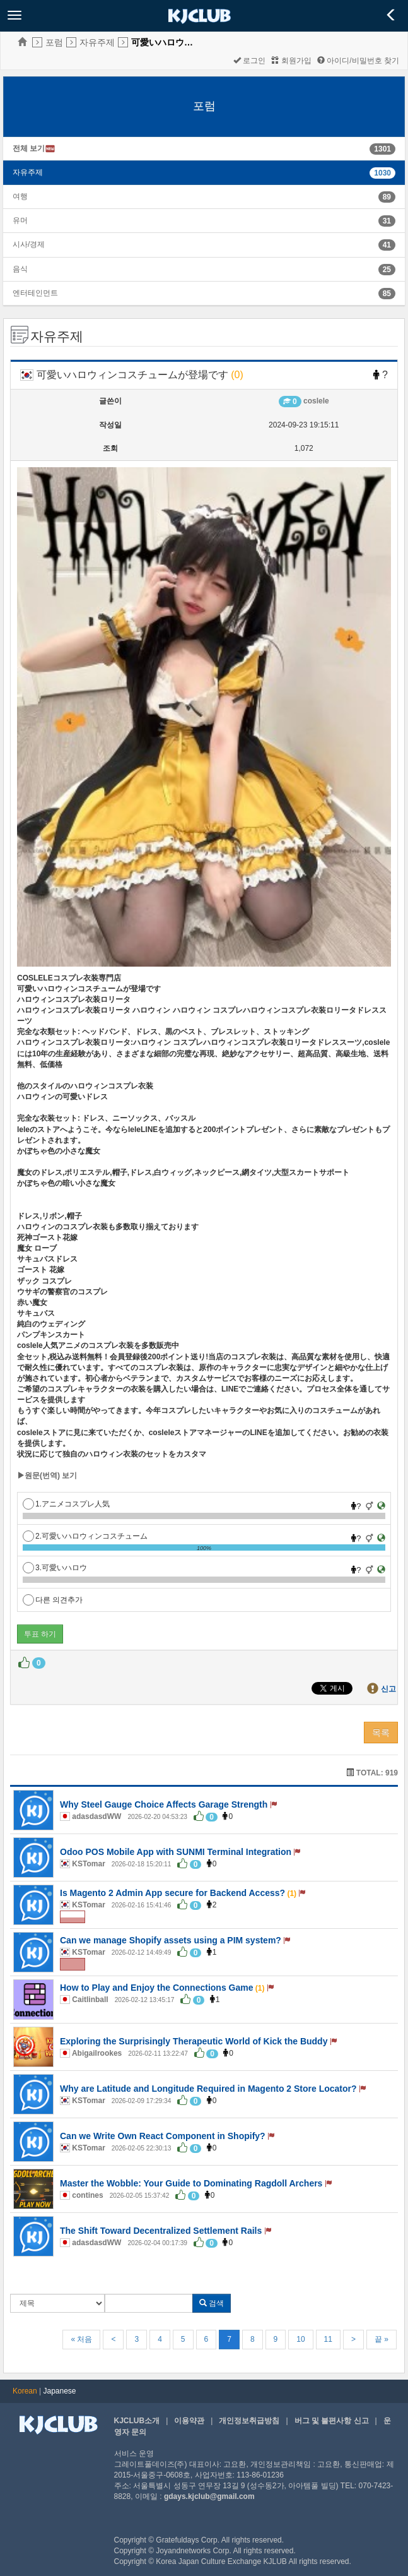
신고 (388, 1689)
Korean (25, 2391)
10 (300, 2339)
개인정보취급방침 (249, 2420)
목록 (381, 1732)
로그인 (249, 60)
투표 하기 (40, 1634)
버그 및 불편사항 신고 (331, 2420)
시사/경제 (29, 244)
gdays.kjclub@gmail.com (209, 2496)
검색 (211, 2303)
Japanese (60, 2391)
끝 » (381, 2339)
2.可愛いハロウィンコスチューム (85, 1536)
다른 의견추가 (53, 1600)
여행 (20, 196)
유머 (20, 220)
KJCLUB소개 (137, 2420)
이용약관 (189, 2420)
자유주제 (97, 42)
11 (328, 2339)
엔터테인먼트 (35, 293)
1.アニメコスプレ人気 (66, 1504)
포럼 (54, 42)
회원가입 (291, 60)
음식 (20, 269)
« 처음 (81, 2339)
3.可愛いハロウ (55, 1567)
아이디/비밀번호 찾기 (358, 60)
